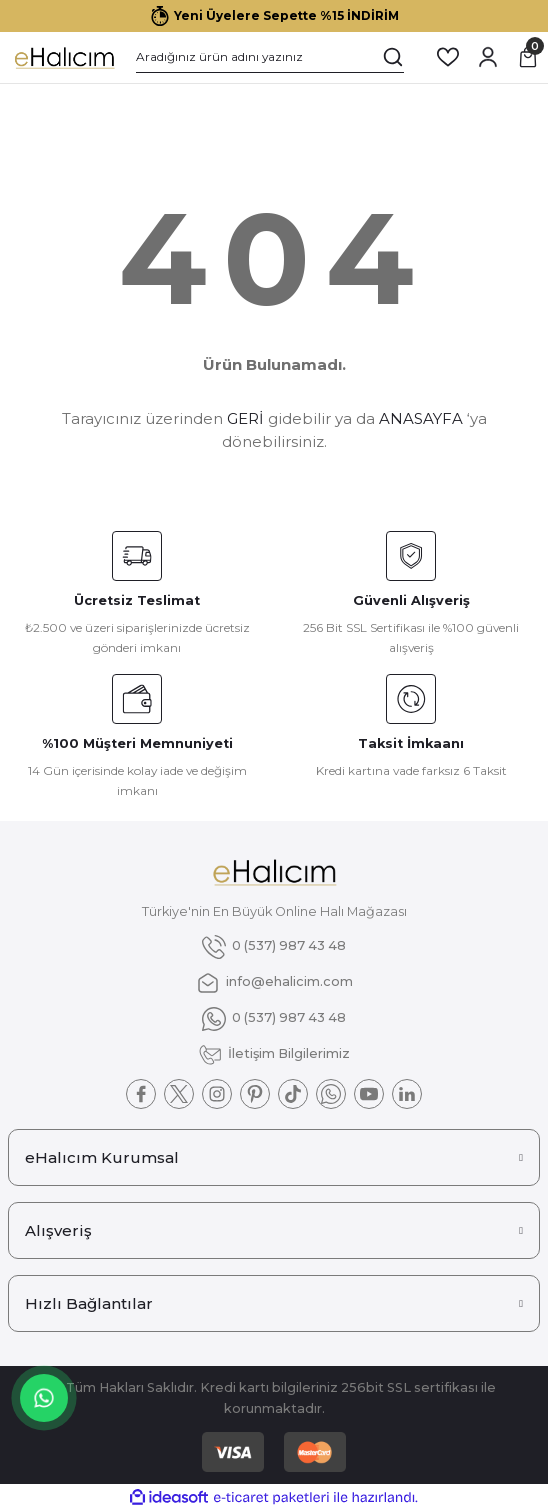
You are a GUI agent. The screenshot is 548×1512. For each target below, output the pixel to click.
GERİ (245, 418)
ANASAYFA (421, 418)
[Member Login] (488, 57)
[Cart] (528, 57)
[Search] (270, 57)
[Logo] (64, 57)
